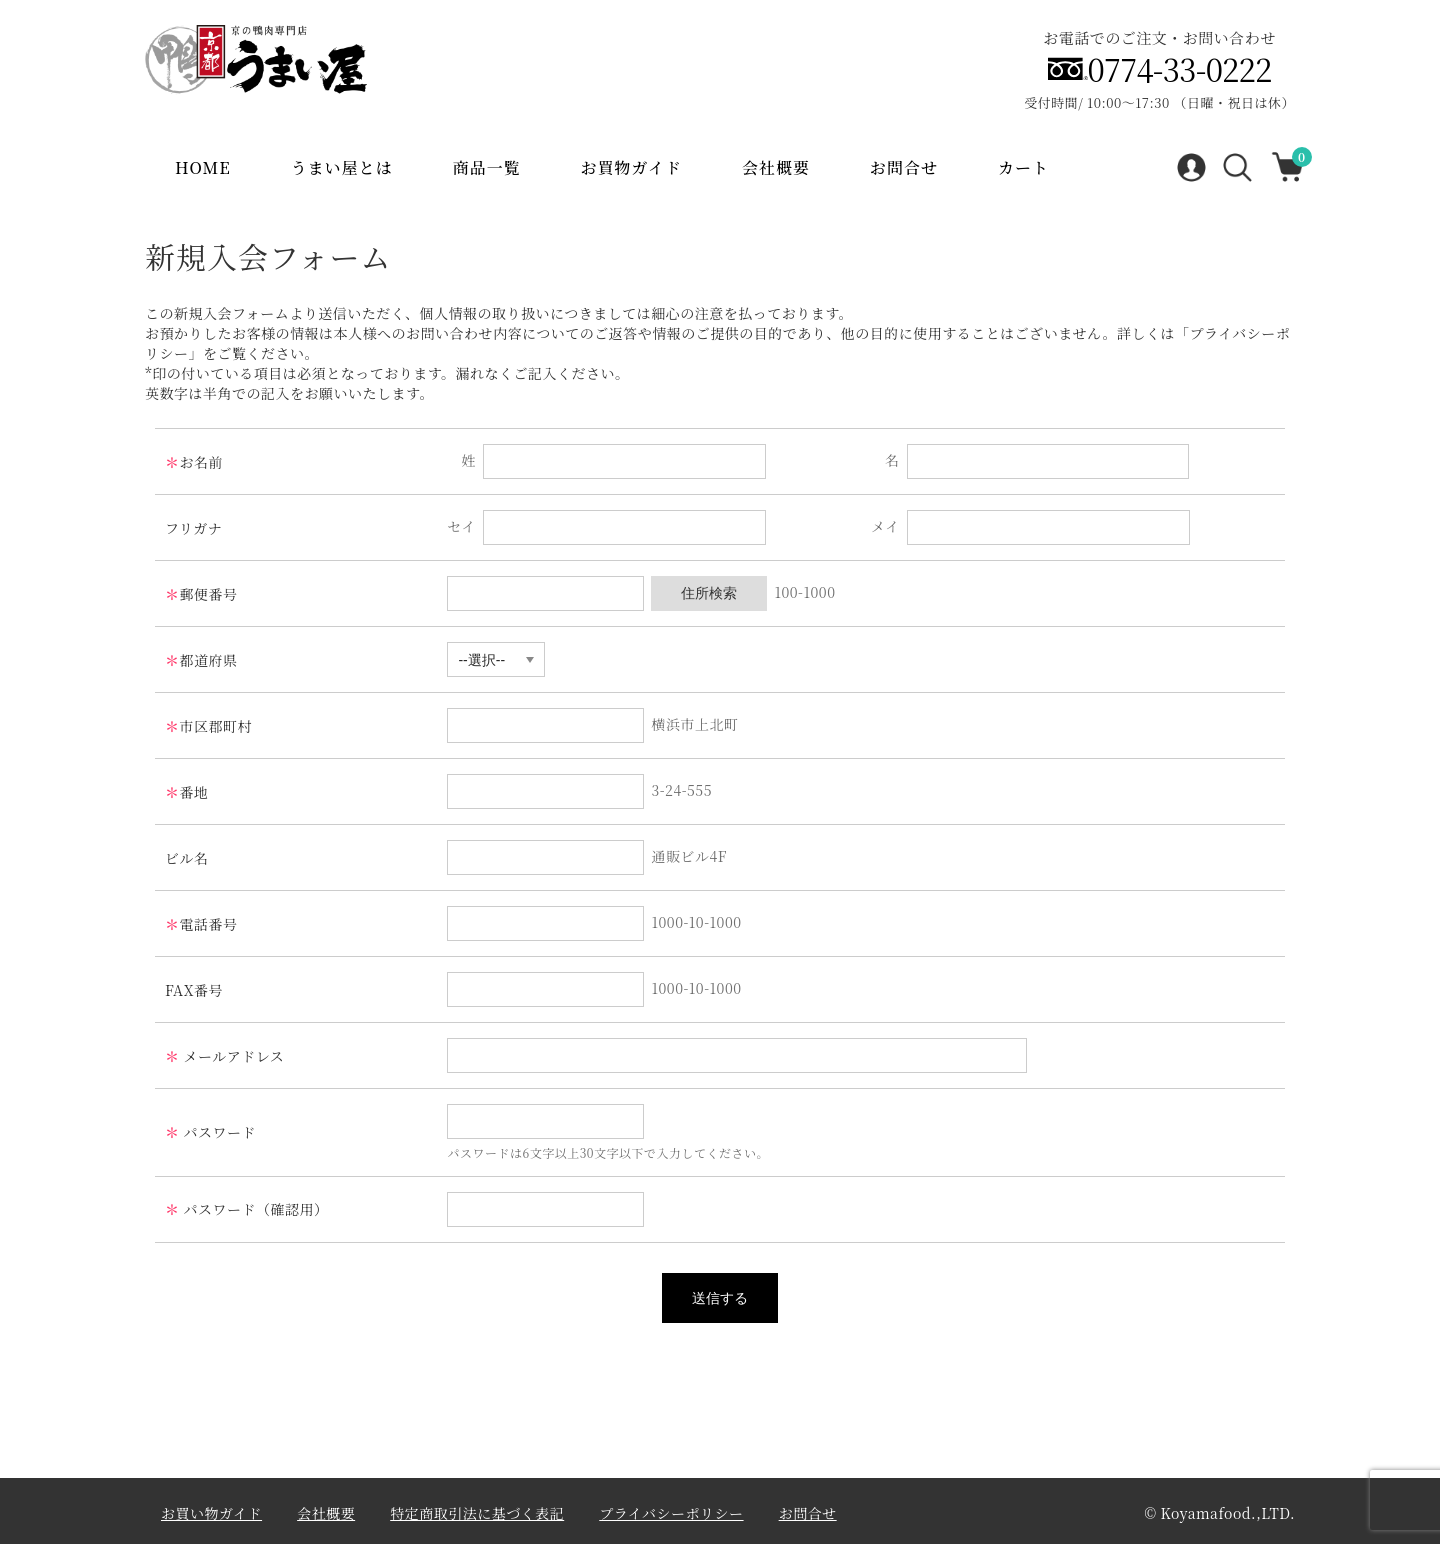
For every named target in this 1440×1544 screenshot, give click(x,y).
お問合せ (904, 167)
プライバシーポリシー (671, 1513)
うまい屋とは (342, 167)
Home (203, 167)
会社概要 (776, 167)
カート (1023, 167)
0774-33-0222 (1180, 69)
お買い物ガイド (211, 1513)
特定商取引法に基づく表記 (477, 1513)
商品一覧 (487, 167)
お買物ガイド (631, 167)
